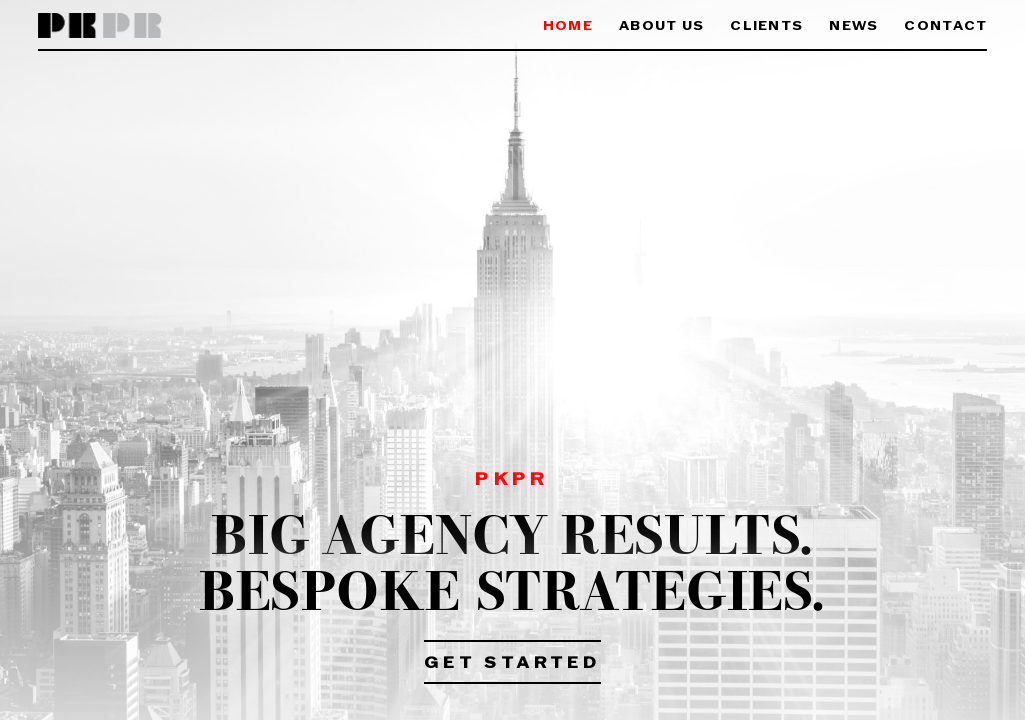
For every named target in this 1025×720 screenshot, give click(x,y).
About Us (661, 26)
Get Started (512, 664)
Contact (945, 26)
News (853, 26)
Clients (766, 26)
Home (568, 26)
